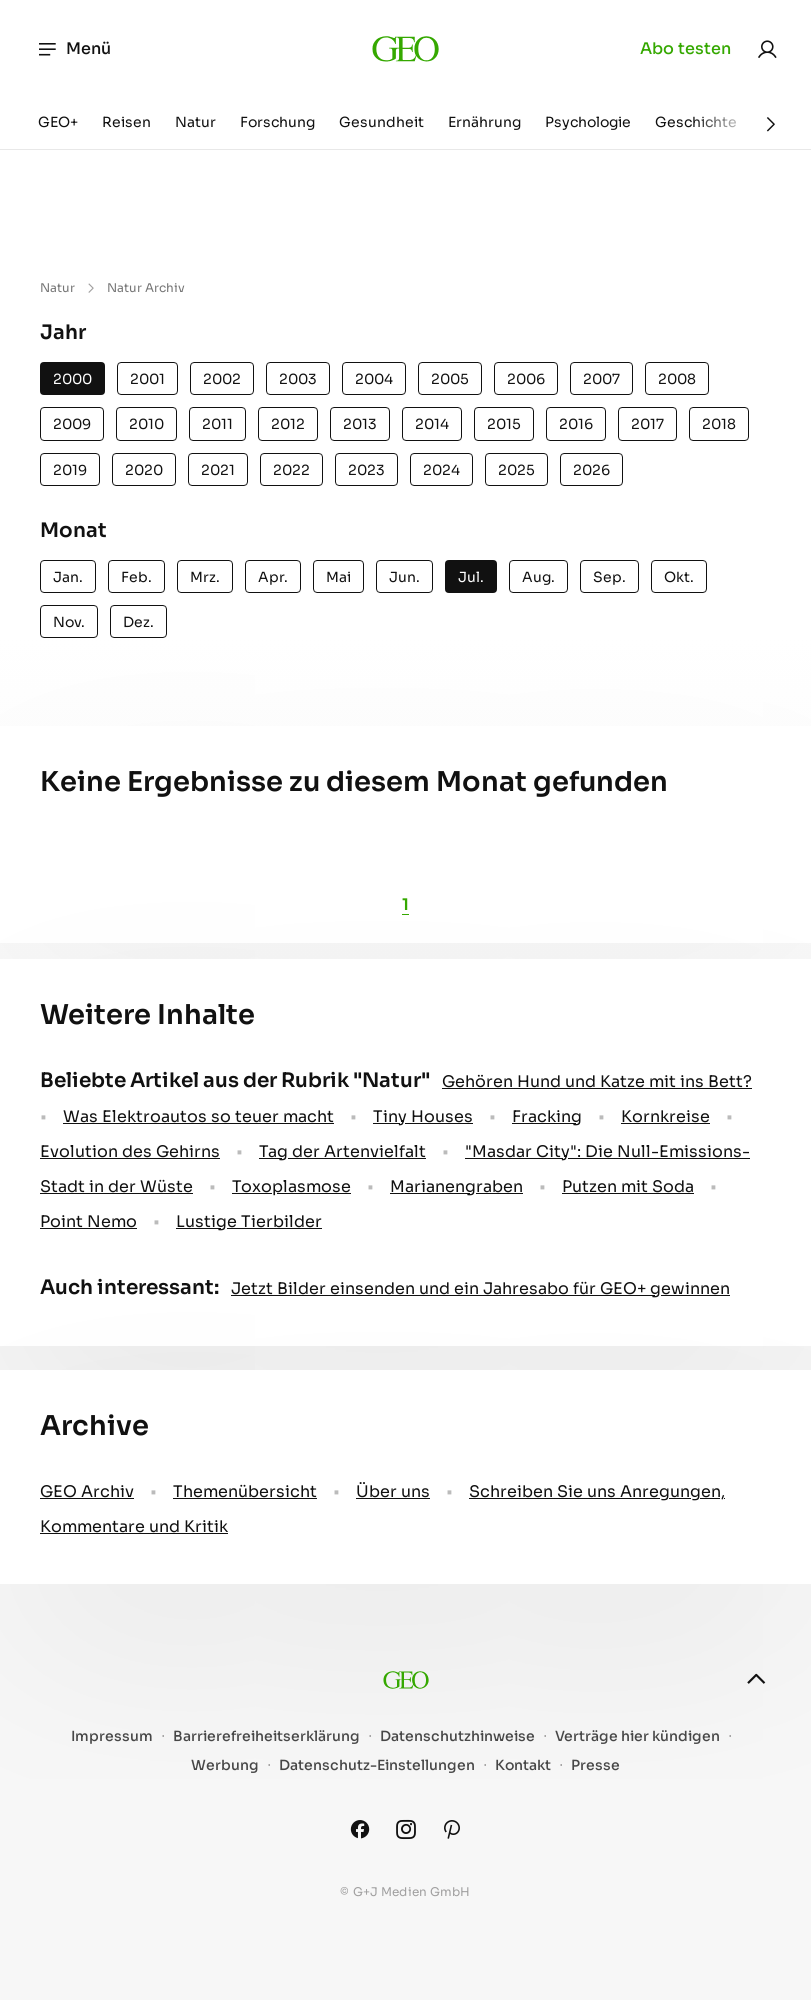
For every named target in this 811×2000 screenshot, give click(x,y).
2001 (147, 379)
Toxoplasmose (291, 1186)
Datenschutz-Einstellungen (377, 1765)
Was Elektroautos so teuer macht (198, 1116)
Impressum (112, 1736)
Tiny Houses (423, 1116)
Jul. (471, 577)
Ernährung (484, 122)
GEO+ (58, 122)
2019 (70, 470)
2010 (146, 424)
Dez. (138, 622)
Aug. (538, 577)
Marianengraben (456, 1186)
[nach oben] (756, 1679)
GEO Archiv (87, 1491)
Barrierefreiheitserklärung (266, 1736)
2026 (591, 470)
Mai (338, 577)
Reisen (126, 122)
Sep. (609, 577)
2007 (601, 379)
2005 (450, 379)
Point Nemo (88, 1221)
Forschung (277, 122)
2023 (366, 470)
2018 (719, 424)
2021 (218, 470)
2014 (432, 424)
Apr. (273, 577)
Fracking (547, 1116)
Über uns (393, 1491)
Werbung (225, 1765)
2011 (217, 424)
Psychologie (588, 122)
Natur (195, 122)
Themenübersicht (245, 1491)
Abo (685, 49)
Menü (73, 49)
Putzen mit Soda (628, 1186)
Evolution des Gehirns (130, 1151)
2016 (576, 424)
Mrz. (205, 577)
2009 (72, 424)
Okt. (679, 577)
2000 (72, 379)
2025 (516, 470)
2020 (144, 470)
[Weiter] (771, 124)
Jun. (404, 577)
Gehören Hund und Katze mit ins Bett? (597, 1081)
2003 (298, 379)
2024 (441, 470)
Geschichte (696, 122)
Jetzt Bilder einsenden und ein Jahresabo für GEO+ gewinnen (480, 1288)
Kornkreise (665, 1116)
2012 (288, 424)
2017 (647, 424)
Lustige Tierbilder (249, 1221)
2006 (526, 379)
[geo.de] (405, 49)
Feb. (136, 577)
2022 (291, 470)
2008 (677, 379)
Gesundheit (381, 122)
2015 (504, 424)
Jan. (68, 577)
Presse (595, 1765)
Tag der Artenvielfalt (342, 1151)
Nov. (69, 622)
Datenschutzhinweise (457, 1736)
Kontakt (523, 1765)
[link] (767, 49)
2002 (222, 379)
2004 (374, 379)
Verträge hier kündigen (637, 1736)
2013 (360, 424)
